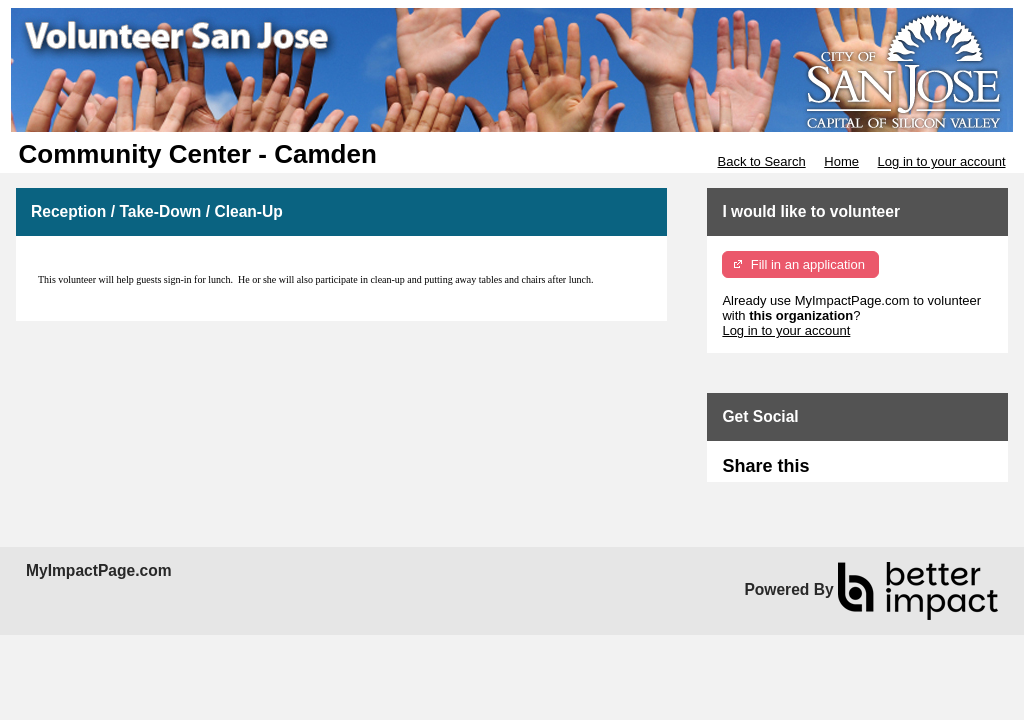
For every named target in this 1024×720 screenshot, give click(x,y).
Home (841, 161)
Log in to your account (942, 161)
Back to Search (761, 161)
